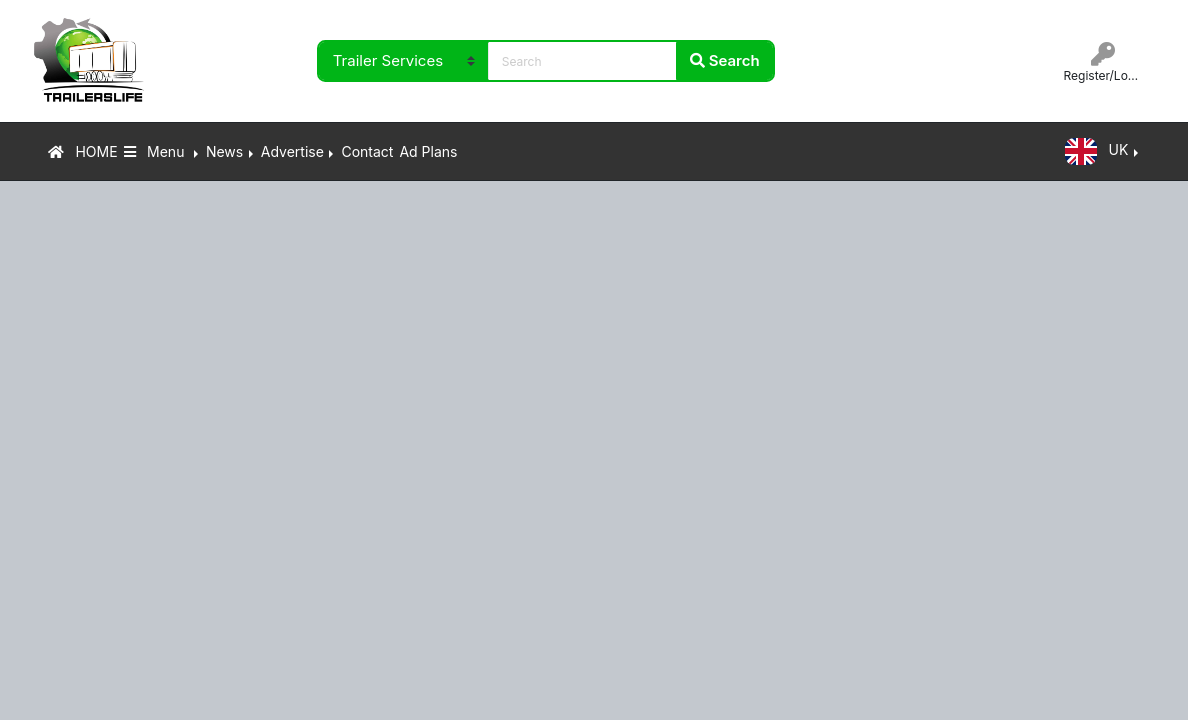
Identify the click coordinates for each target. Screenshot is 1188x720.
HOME (83, 151)
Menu (156, 151)
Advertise (292, 151)
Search (725, 60)
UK (1096, 151)
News (224, 151)
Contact (367, 151)
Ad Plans (428, 151)
